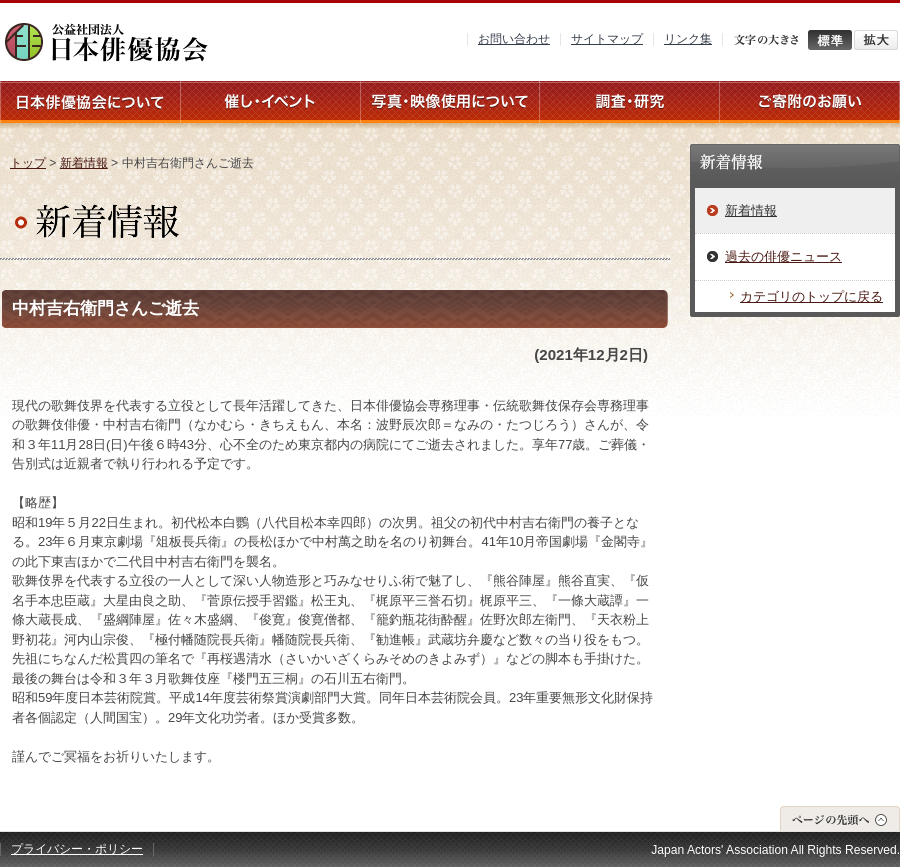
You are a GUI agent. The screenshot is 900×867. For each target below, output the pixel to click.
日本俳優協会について (90, 102)
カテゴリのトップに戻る (811, 296)
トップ (28, 163)
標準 (830, 40)
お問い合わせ (514, 39)
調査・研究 (630, 102)
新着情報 (84, 163)
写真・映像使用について (450, 102)
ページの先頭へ (840, 818)
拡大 (876, 40)
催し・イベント (270, 102)
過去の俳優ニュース (783, 256)
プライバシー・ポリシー (77, 849)
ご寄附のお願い (810, 102)
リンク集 (688, 39)
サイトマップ (607, 39)
